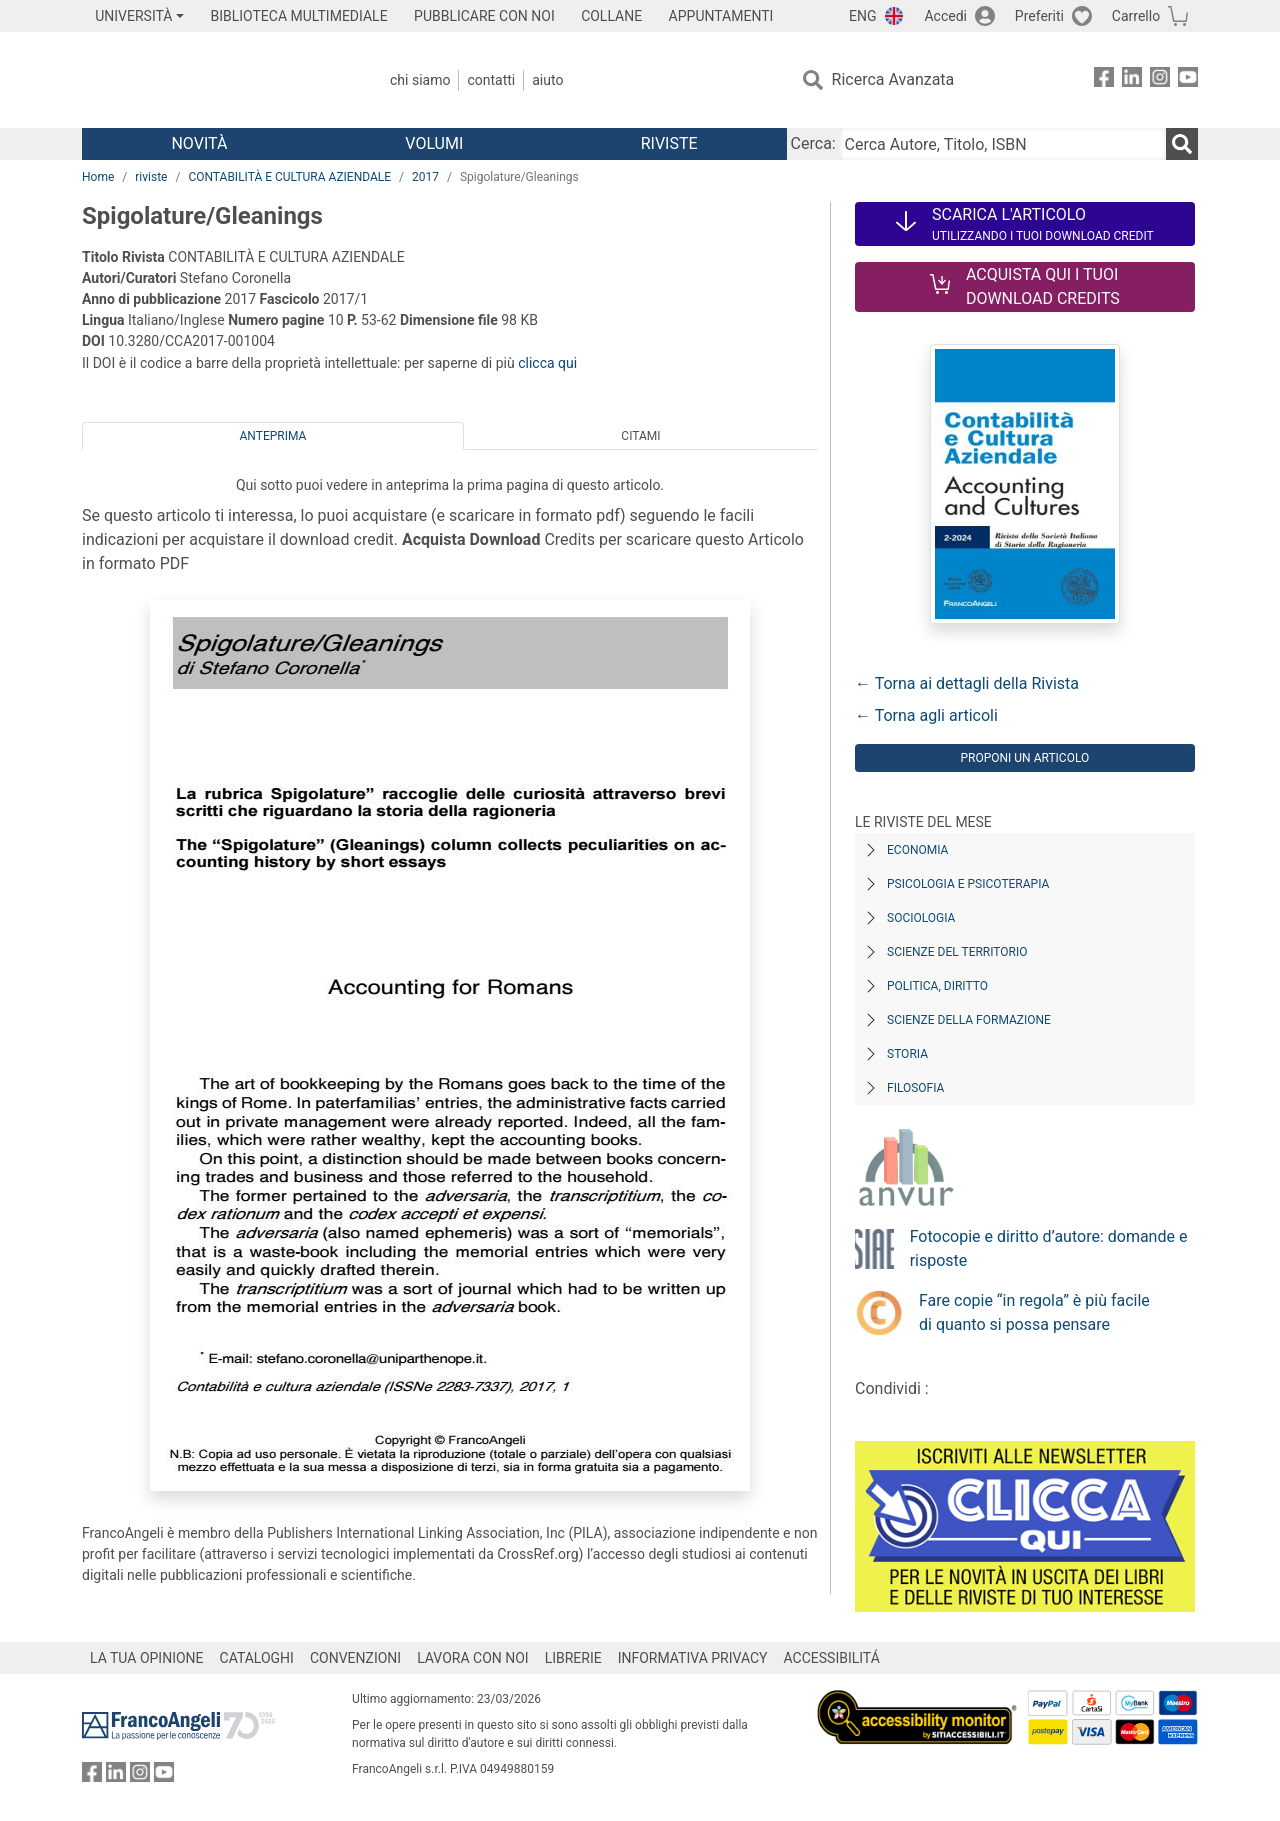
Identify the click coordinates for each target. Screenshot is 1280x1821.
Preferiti (1039, 16)
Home (98, 177)
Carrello (1136, 16)
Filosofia (915, 1088)
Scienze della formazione (969, 1020)
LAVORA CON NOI (473, 1658)
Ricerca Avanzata (893, 79)
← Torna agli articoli (926, 715)
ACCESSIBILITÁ (832, 1658)
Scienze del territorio (957, 952)
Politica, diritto (937, 986)
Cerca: (813, 143)
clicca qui (547, 363)
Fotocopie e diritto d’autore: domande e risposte (1049, 1248)
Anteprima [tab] (273, 436)
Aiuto (547, 80)
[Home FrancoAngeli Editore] (214, 80)
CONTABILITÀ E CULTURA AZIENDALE (289, 177)
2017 (425, 177)
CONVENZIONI (355, 1658)
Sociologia (921, 918)
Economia (917, 850)
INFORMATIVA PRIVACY (693, 1658)
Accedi (945, 16)
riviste (151, 177)
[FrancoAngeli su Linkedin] (1132, 80)
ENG (862, 16)
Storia (907, 1054)
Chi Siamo (420, 80)
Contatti (491, 80)
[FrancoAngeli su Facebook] (1104, 80)
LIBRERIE (573, 1658)
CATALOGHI (257, 1658)
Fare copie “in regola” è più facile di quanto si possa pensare (1034, 1312)
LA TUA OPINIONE (147, 1658)
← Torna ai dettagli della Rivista (967, 683)
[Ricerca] (1182, 144)
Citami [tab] (640, 436)
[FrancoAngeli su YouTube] (1188, 80)
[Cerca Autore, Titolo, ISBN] (1003, 144)
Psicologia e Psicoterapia (968, 884)
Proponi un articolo (1024, 758)
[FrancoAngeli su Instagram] (1160, 80)
